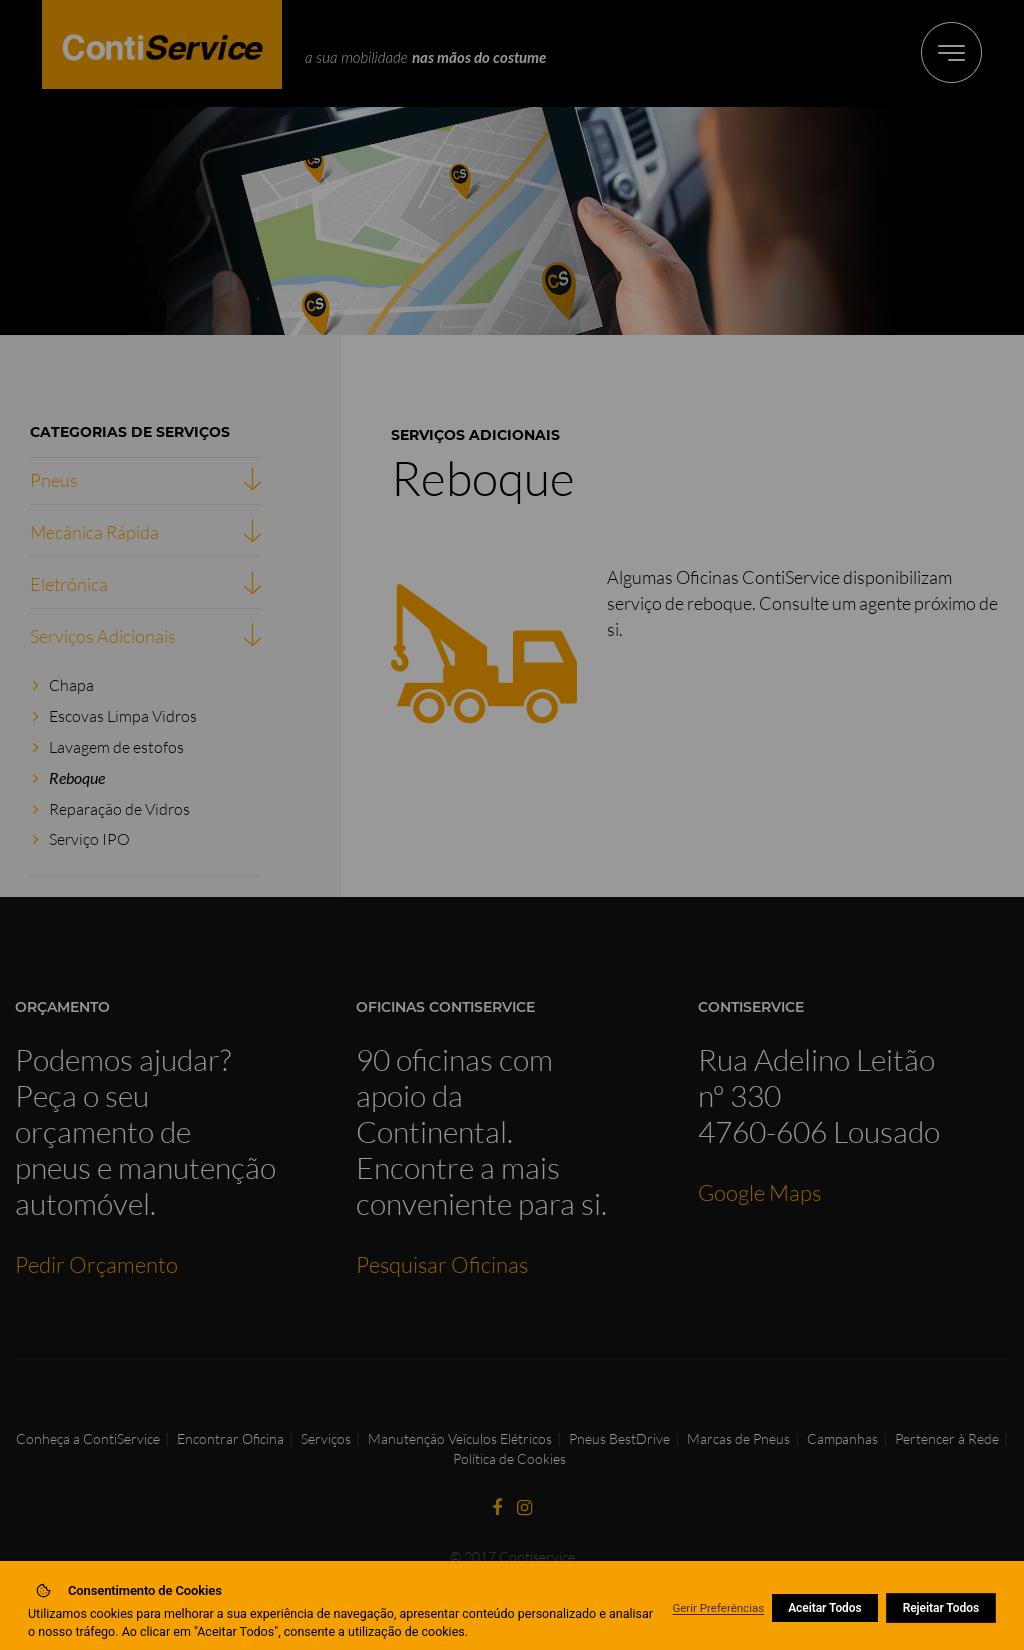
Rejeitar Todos (941, 1608)
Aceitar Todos (825, 1608)
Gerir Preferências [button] (718, 1608)
